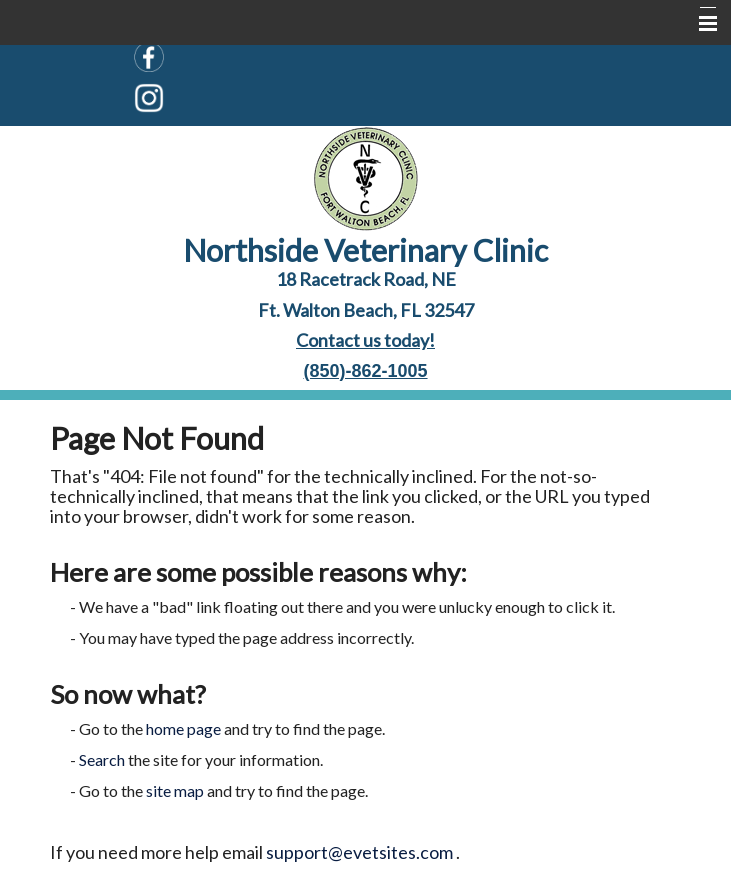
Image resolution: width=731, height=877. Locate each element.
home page (183, 728)
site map (175, 790)
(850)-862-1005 (365, 371)
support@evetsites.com (359, 852)
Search (102, 759)
